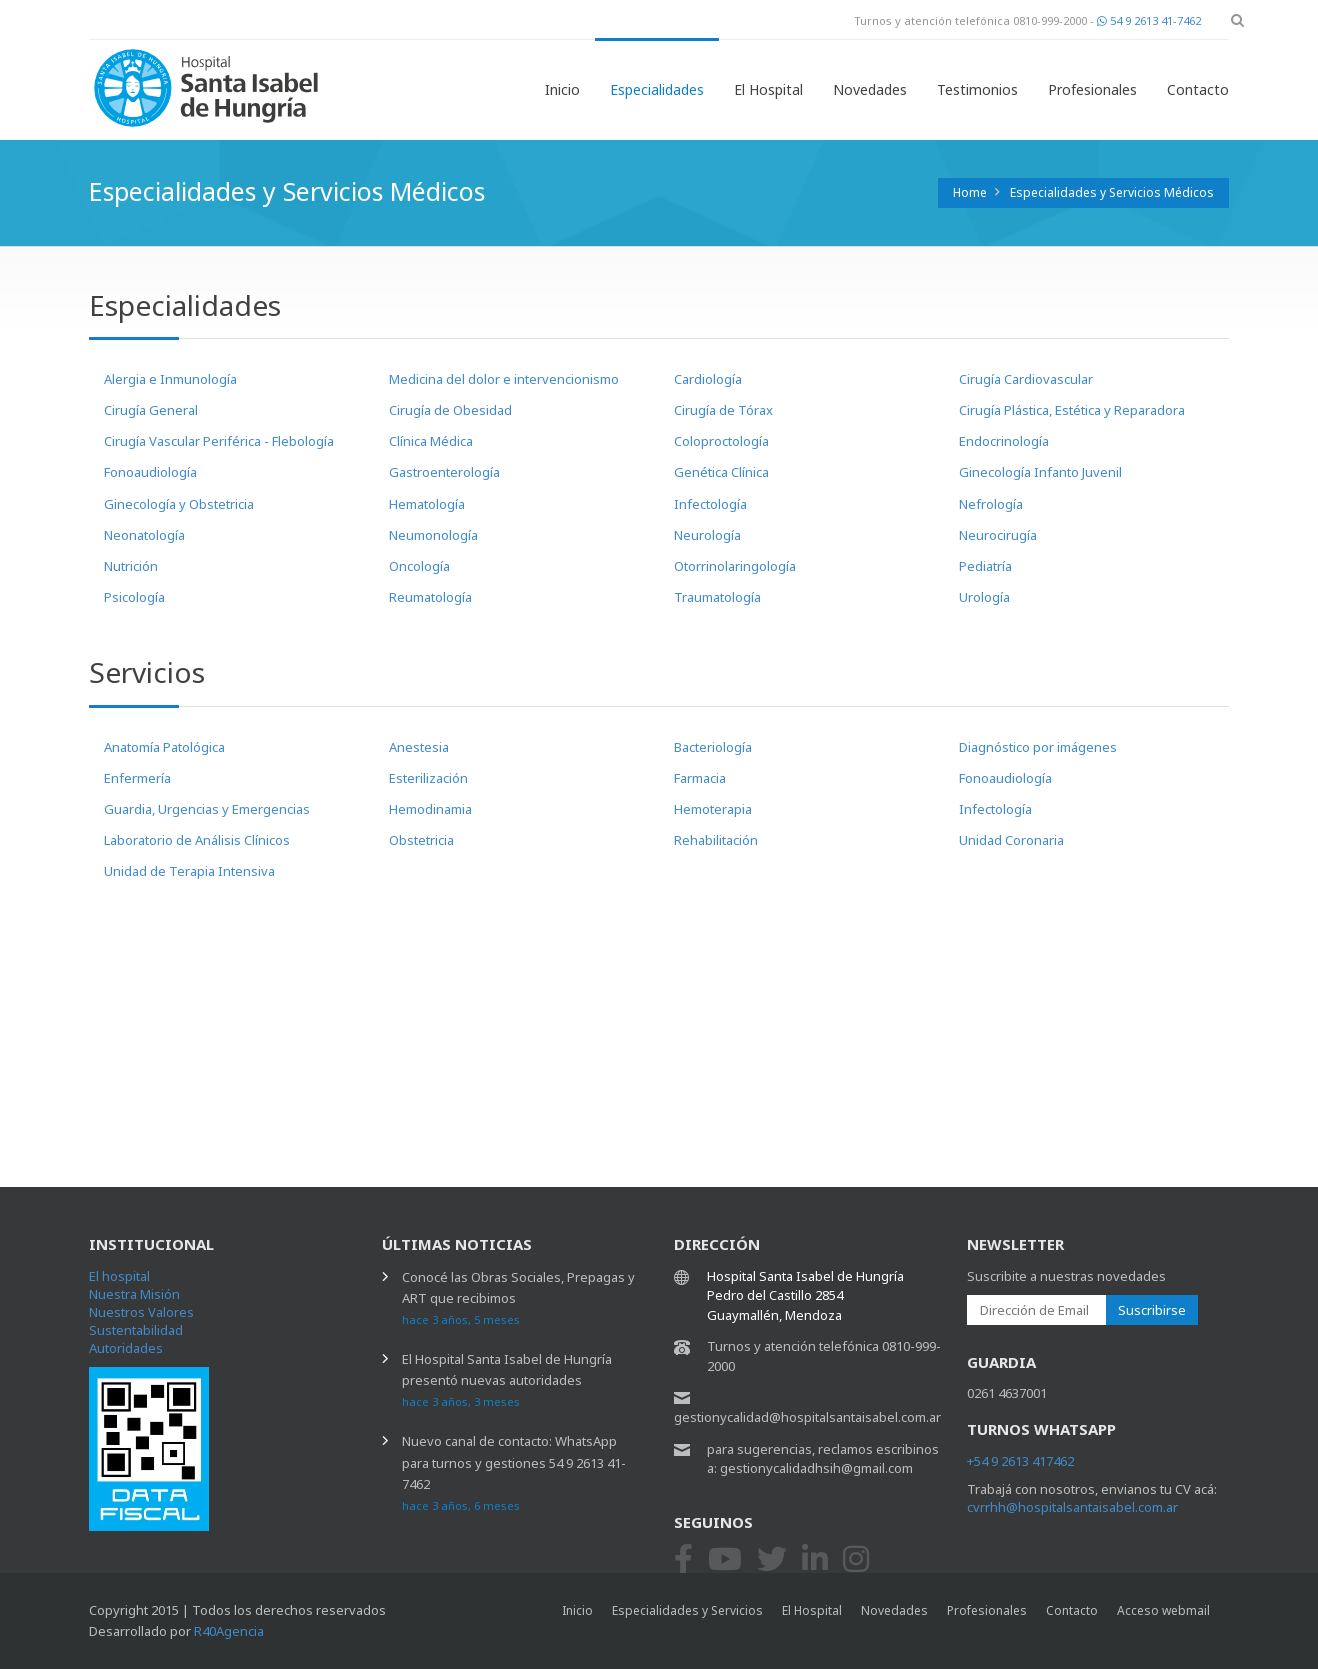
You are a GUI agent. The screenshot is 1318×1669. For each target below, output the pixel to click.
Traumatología (717, 597)
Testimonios (977, 89)
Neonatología (144, 535)
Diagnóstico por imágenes (1038, 747)
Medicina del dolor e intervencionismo (504, 379)
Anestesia (419, 747)
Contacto (1198, 89)
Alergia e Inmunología (170, 379)
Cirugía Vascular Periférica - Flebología (219, 441)
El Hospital (768, 89)
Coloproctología (721, 441)
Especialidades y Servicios (687, 1610)
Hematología (427, 504)
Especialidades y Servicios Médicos (1112, 192)
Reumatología (430, 597)
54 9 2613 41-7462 (1149, 20)
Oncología (419, 566)
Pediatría (985, 566)
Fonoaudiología (150, 472)
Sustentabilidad (136, 1330)
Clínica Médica (431, 441)
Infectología (710, 504)
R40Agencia (229, 1631)
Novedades (870, 89)
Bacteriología (713, 747)
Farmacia (700, 778)
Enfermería (137, 778)
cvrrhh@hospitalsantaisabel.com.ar (1072, 1507)
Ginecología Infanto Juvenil (1040, 472)
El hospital (119, 1276)
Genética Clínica (721, 472)
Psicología (134, 597)
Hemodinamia (430, 809)
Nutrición (131, 566)
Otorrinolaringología (735, 566)
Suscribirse (1152, 1310)
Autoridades (126, 1348)
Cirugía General (151, 410)
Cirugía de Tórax (723, 410)
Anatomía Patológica (164, 747)
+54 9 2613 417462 (1020, 1461)
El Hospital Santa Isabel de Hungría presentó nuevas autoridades (507, 1379)
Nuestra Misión (134, 1294)
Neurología (707, 535)
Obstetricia (421, 840)
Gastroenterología (444, 472)
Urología (984, 597)
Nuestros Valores (141, 1312)
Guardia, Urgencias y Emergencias (207, 809)
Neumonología (433, 535)
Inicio (562, 89)
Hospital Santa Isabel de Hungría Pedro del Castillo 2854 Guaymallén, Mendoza (805, 1295)
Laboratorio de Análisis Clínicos (197, 840)
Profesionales (1092, 89)
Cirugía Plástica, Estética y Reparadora (1072, 410)
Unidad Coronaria (1011, 840)
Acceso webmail (1163, 1610)
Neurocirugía (998, 535)
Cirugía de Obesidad (450, 410)
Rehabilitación (716, 840)
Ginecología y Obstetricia (179, 504)
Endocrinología (1004, 441)
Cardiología (708, 379)
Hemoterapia (713, 809)
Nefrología (991, 504)
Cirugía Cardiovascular (1026, 379)
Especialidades (657, 89)
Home (970, 192)
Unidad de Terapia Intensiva (189, 871)
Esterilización (428, 778)
